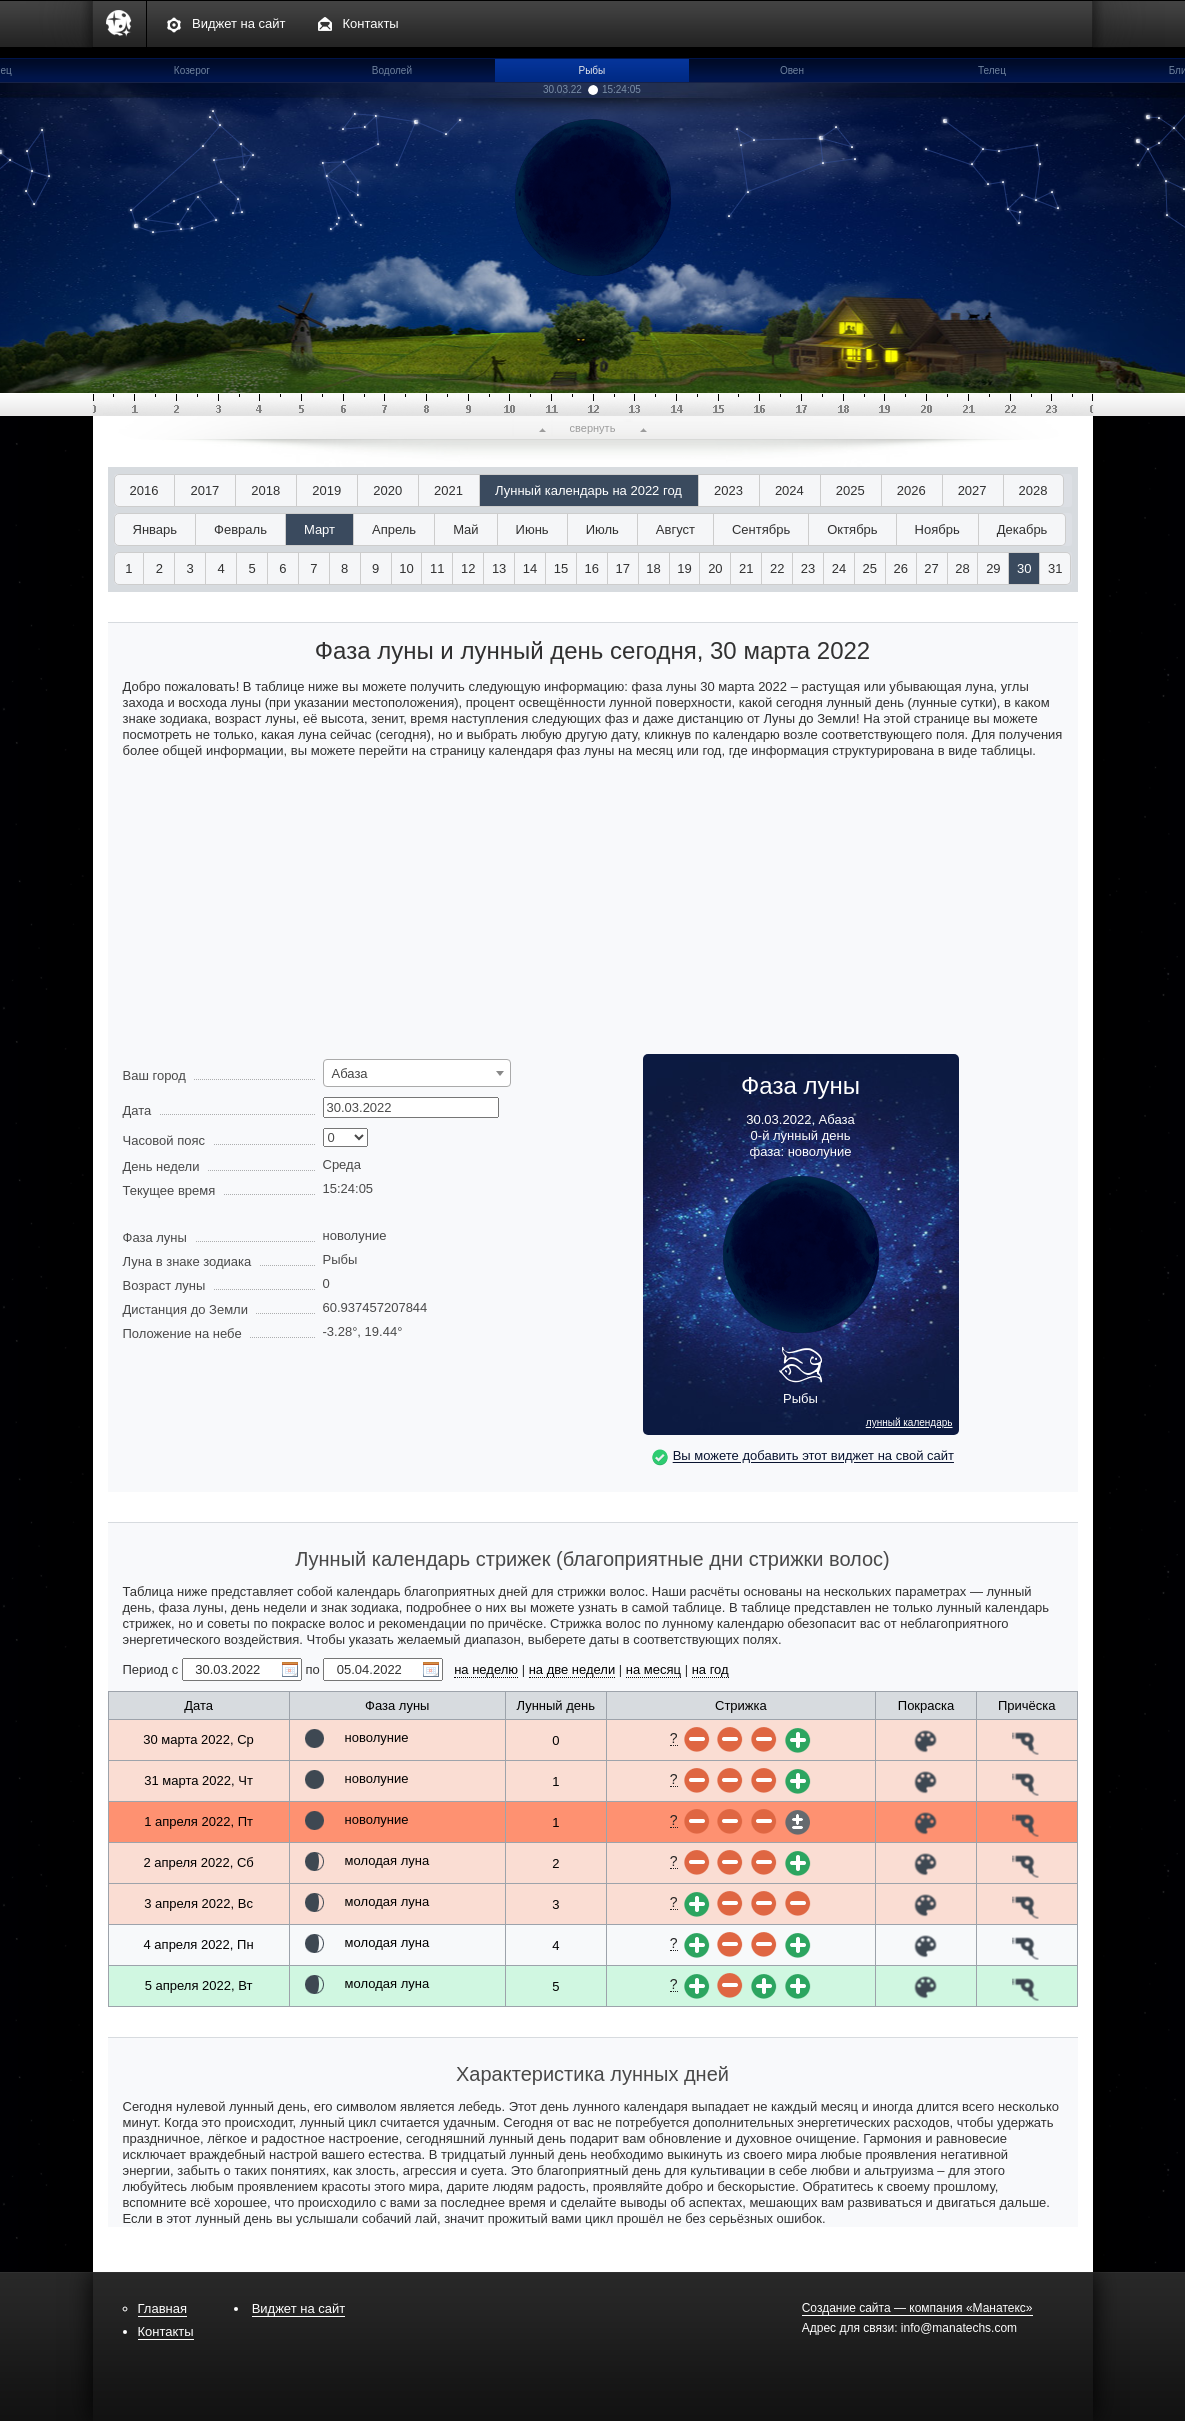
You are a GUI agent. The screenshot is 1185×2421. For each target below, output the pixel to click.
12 (468, 568)
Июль (602, 529)
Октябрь (852, 529)
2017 (204, 490)
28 (962, 568)
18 (653, 568)
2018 (265, 490)
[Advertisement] (593, 914)
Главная (162, 2308)
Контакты (371, 23)
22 (777, 568)
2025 (850, 490)
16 (592, 568)
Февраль (240, 529)
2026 (911, 490)
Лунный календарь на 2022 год (588, 490)
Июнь (532, 529)
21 (746, 568)
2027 (972, 490)
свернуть (593, 428)
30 (1024, 568)
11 (437, 568)
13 (499, 568)
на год (710, 1669)
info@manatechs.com (959, 2328)
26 (900, 568)
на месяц (653, 1669)
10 (406, 568)
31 (1055, 568)
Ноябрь (937, 529)
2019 (326, 490)
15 (561, 568)
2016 (144, 490)
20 (715, 568)
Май (465, 529)
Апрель (394, 529)
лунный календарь (909, 1423)
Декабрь (1022, 529)
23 (808, 568)
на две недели (572, 1669)
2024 (789, 490)
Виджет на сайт (239, 23)
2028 (1033, 490)
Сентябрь (761, 529)
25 (870, 568)
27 (931, 568)
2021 (448, 490)
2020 (387, 490)
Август (675, 529)
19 (684, 568)
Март (319, 529)
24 (839, 568)
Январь (155, 529)
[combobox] (417, 1073)
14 (530, 568)
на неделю (486, 1669)
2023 (728, 490)
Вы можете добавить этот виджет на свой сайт (813, 1456)
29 (993, 568)
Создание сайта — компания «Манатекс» (917, 2308)
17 (622, 568)
